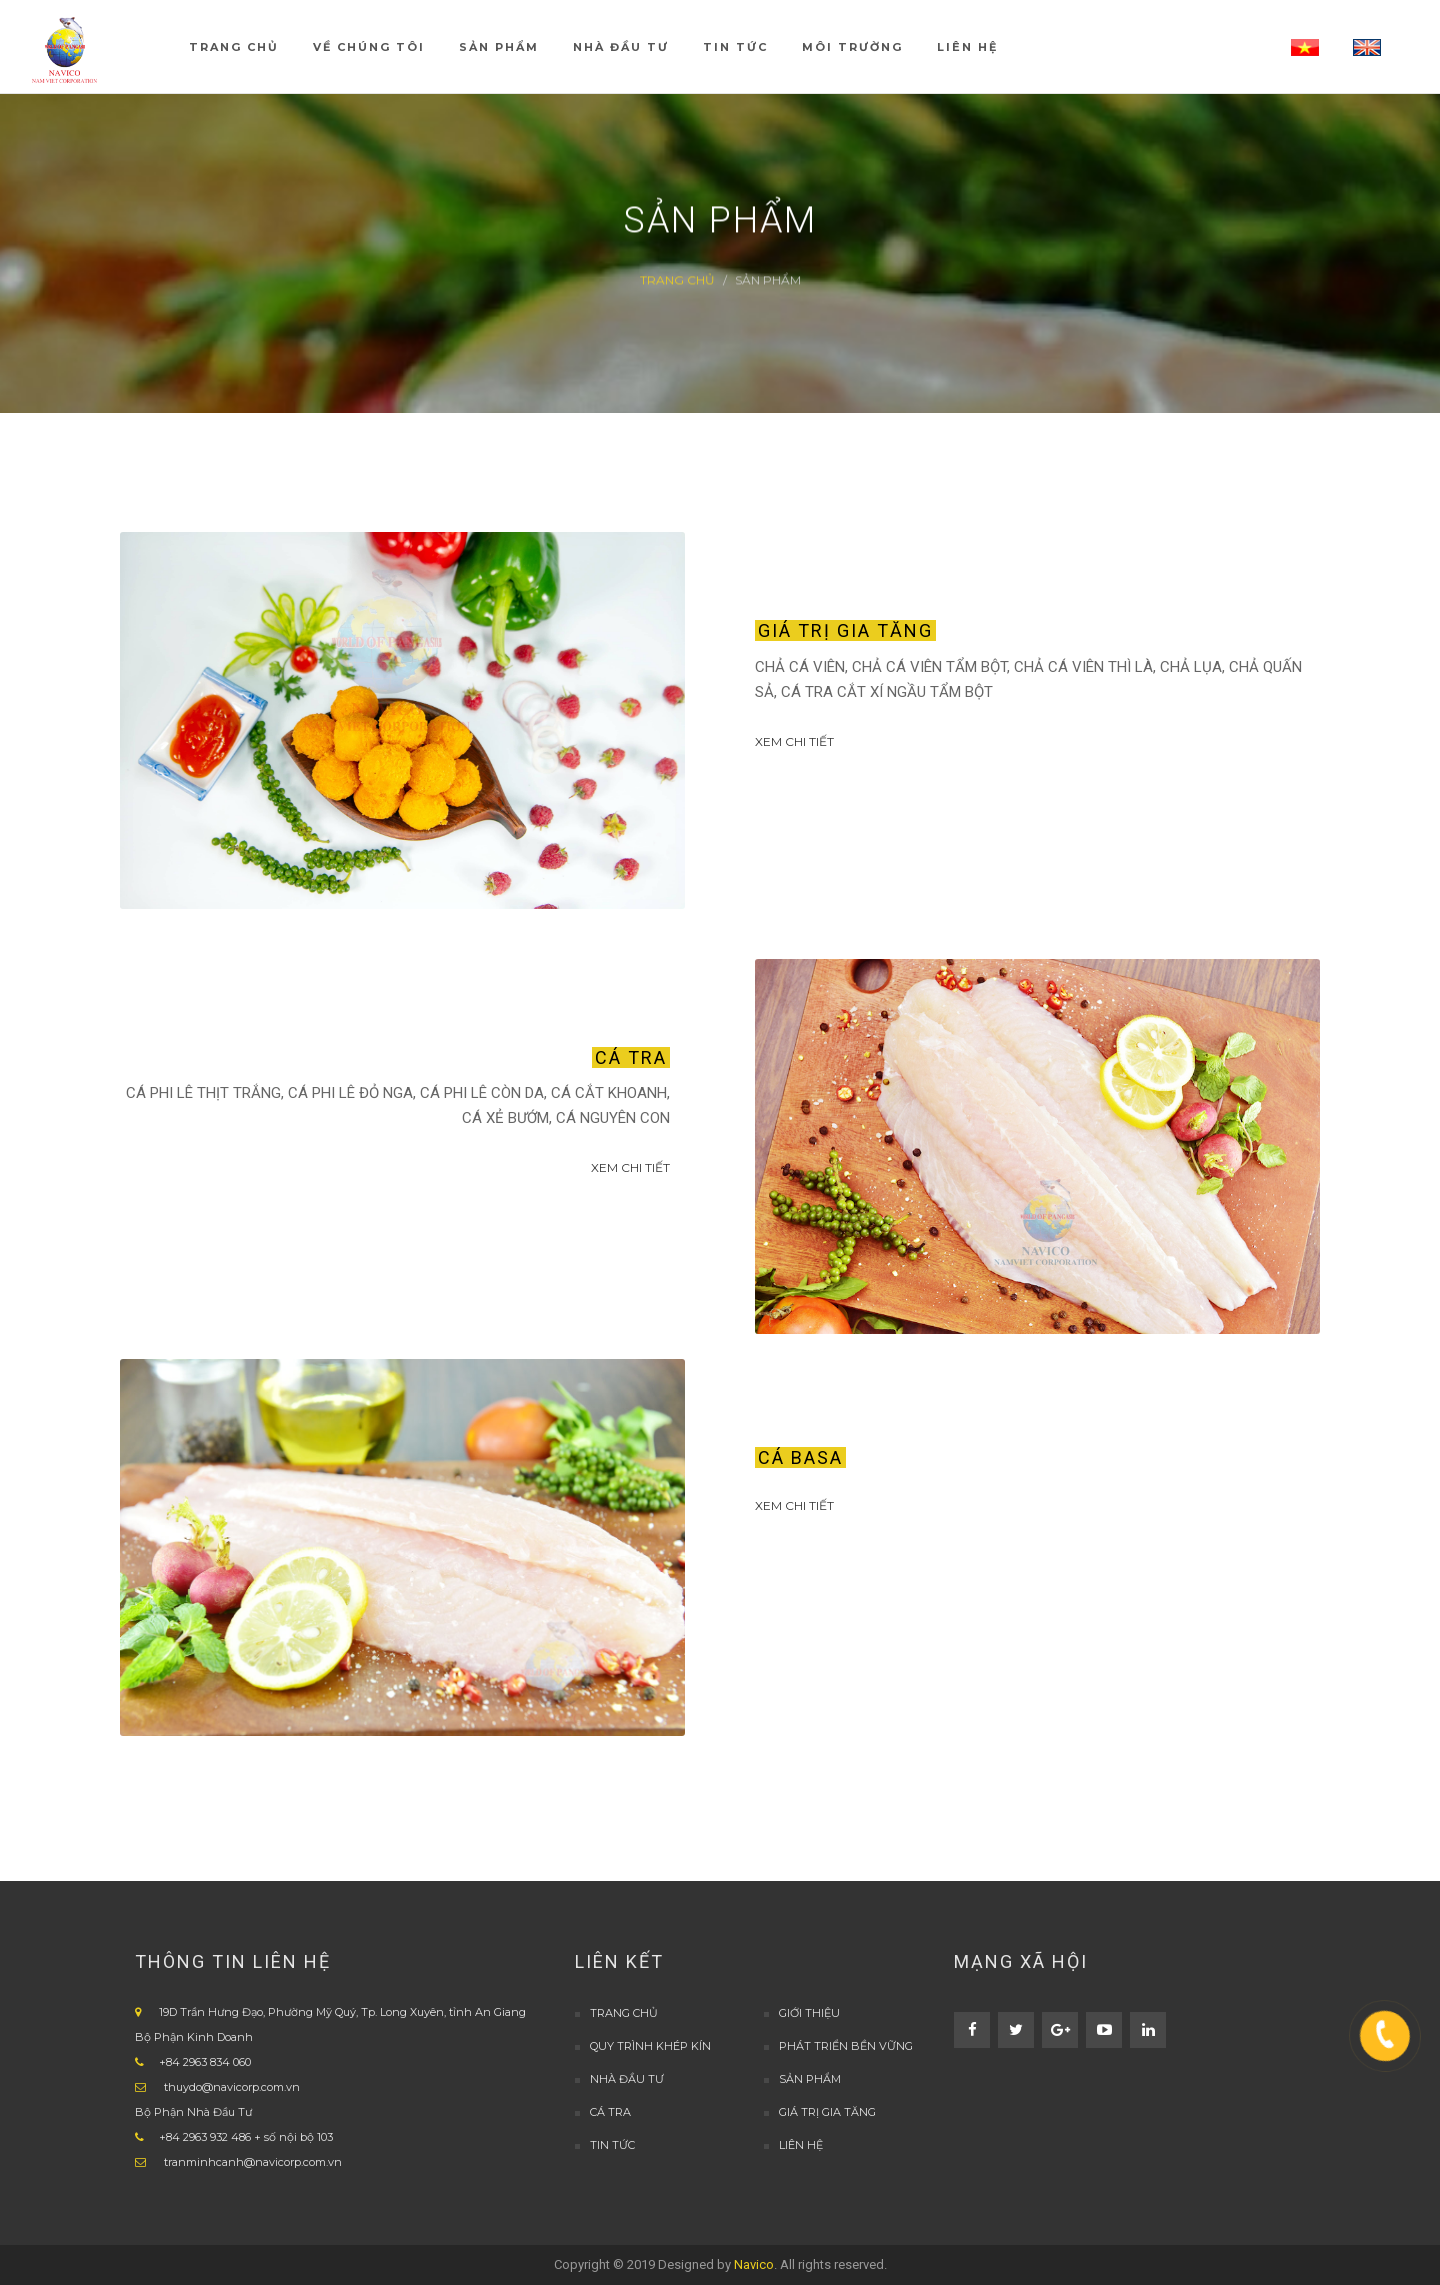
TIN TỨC (612, 2145)
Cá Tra (610, 2112)
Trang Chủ (677, 279)
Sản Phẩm (810, 2079)
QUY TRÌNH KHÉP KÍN (650, 2046)
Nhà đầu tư (627, 2079)
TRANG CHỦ (624, 2013)
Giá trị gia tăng (827, 2112)
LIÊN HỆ (801, 2145)
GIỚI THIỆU (809, 2013)
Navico (754, 2264)
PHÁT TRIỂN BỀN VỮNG (846, 2046)
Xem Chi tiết (794, 741)
